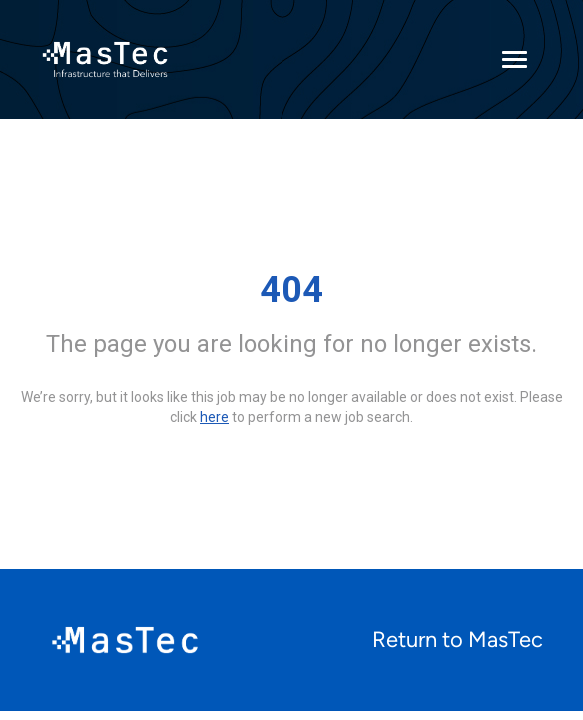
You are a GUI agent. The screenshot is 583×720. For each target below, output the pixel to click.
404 (291, 290)
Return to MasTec (457, 639)
